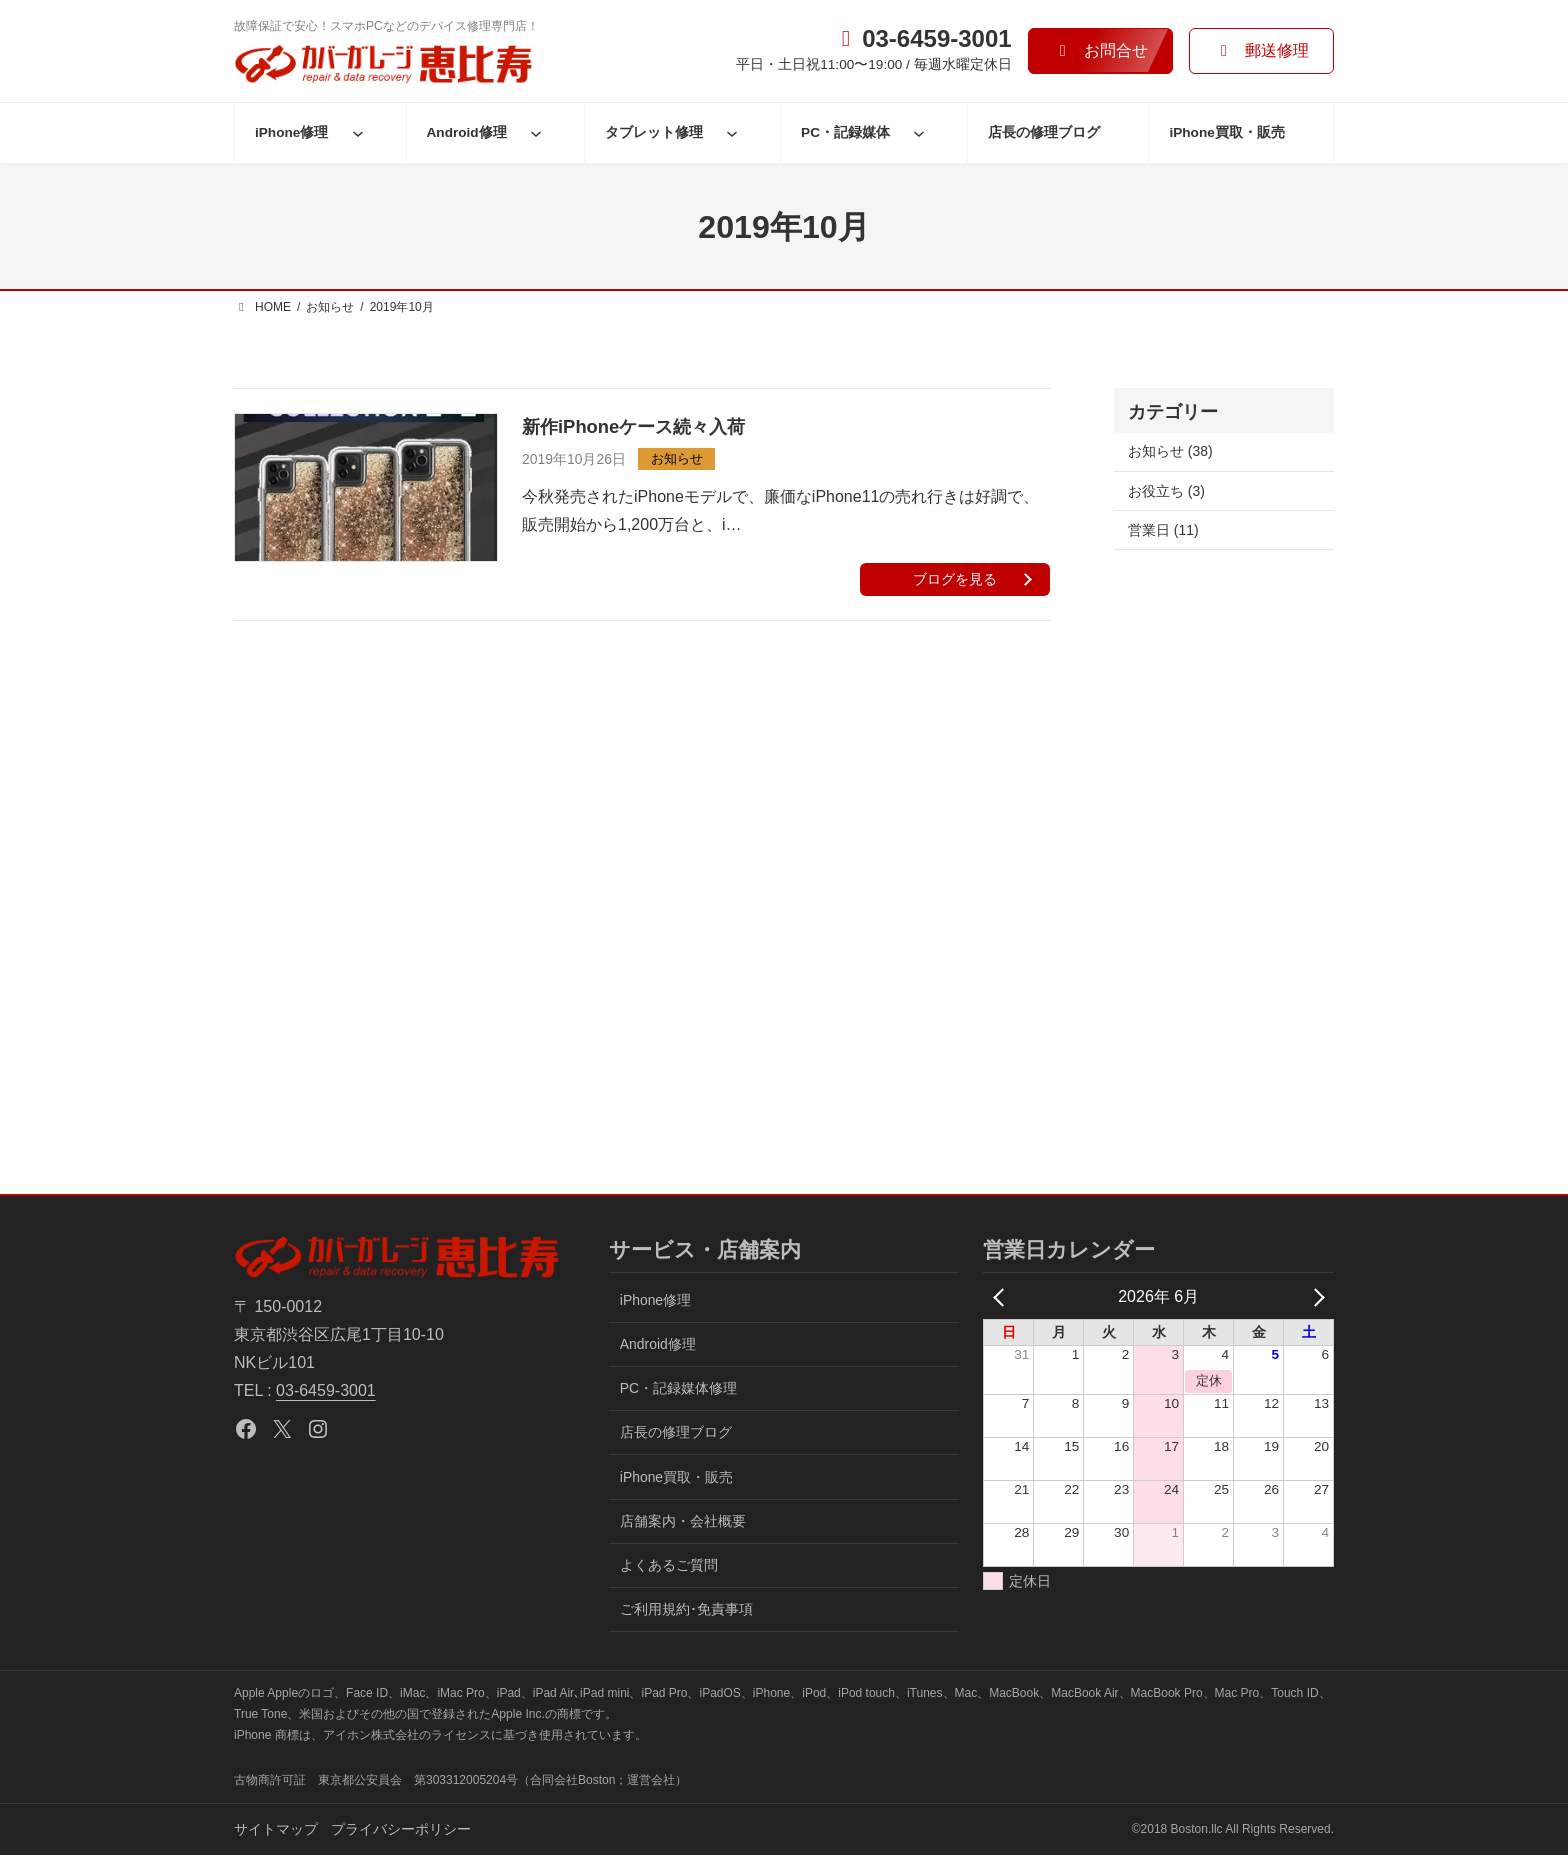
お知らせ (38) (1170, 451)
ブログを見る (955, 579)
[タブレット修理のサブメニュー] (732, 133)
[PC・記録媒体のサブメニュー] (919, 133)
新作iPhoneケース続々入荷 (633, 426)
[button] (1100, 50)
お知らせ (677, 458)
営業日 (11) (1163, 530)
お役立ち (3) (1166, 491)
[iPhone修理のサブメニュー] (358, 133)
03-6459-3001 (326, 1390)
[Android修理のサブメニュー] (536, 133)
